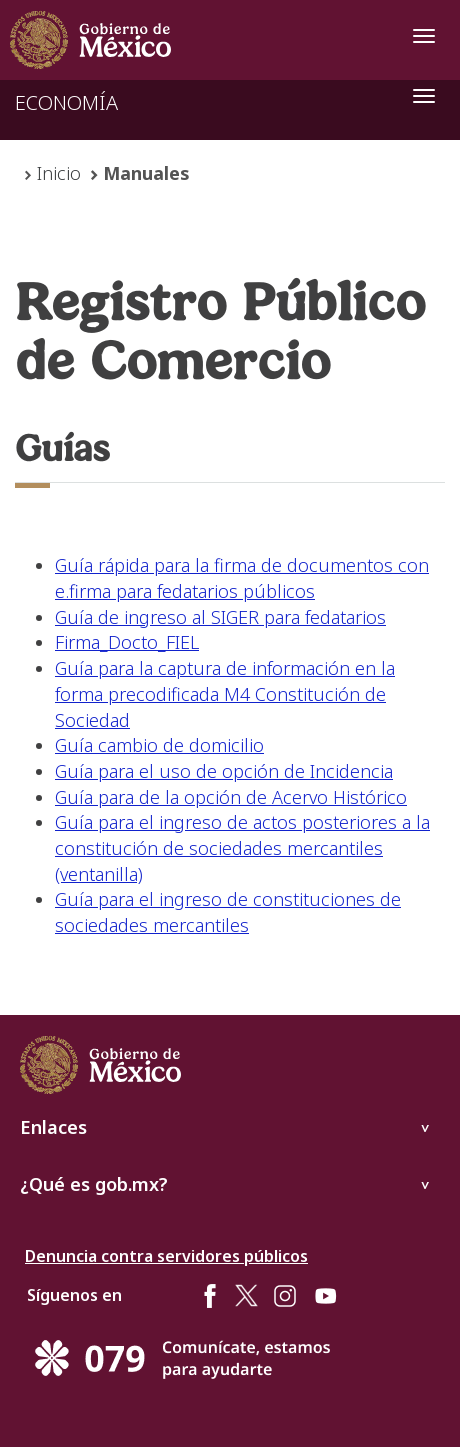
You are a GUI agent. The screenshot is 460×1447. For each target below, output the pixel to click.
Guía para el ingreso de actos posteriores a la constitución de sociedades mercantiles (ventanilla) (242, 847)
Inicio (59, 173)
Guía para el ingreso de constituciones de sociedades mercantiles (228, 912)
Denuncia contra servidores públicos (166, 1256)
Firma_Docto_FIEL (127, 642)
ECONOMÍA (66, 102)
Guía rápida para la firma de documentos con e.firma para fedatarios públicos (242, 578)
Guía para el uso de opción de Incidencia (224, 771)
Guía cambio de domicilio (159, 745)
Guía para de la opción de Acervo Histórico (231, 797)
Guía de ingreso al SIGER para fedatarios (220, 617)
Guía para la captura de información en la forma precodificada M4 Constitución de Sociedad (225, 693)
